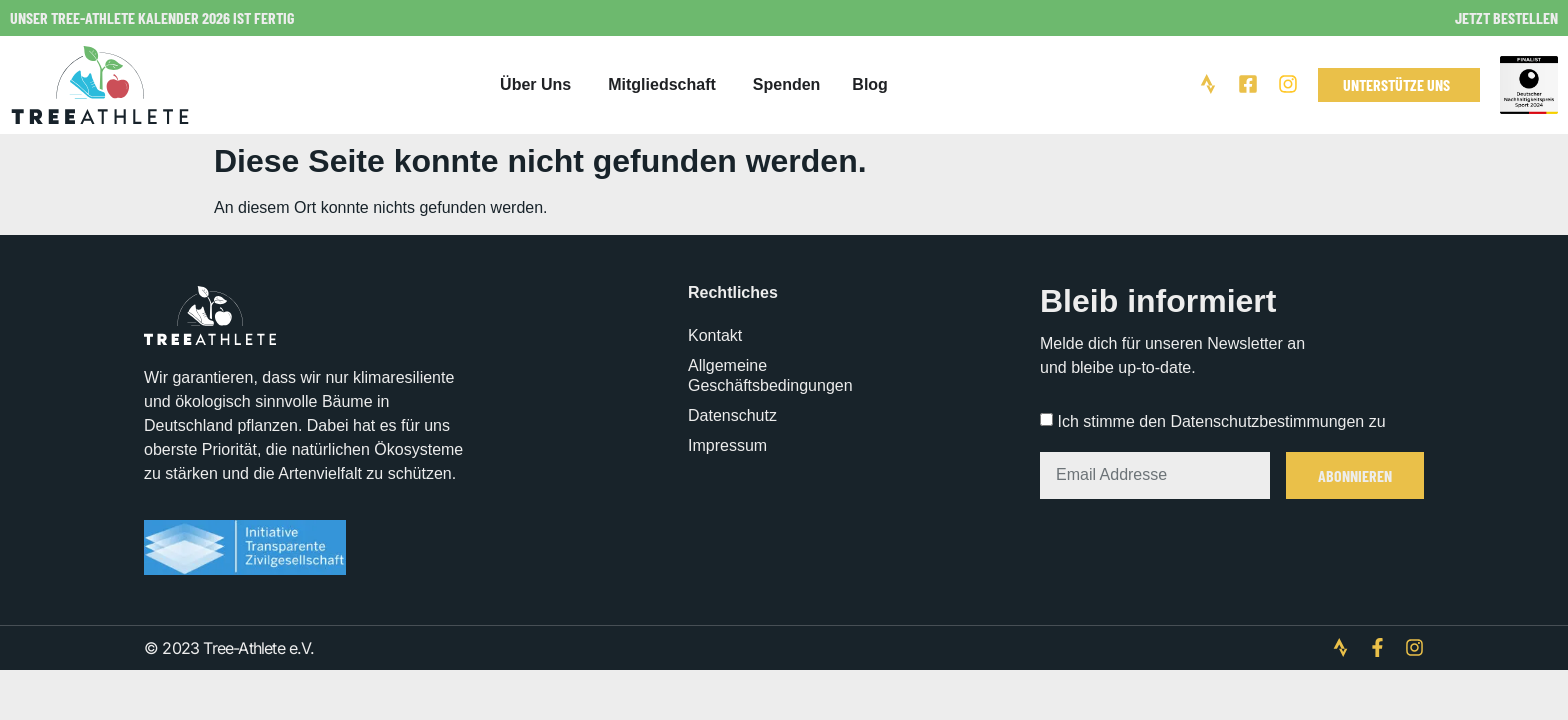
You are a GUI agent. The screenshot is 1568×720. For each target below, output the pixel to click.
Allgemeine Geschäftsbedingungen (770, 375)
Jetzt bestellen (1506, 17)
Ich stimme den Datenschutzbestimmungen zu (1221, 421)
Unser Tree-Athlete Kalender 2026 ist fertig (152, 17)
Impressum (727, 445)
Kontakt (715, 335)
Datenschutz (732, 415)
